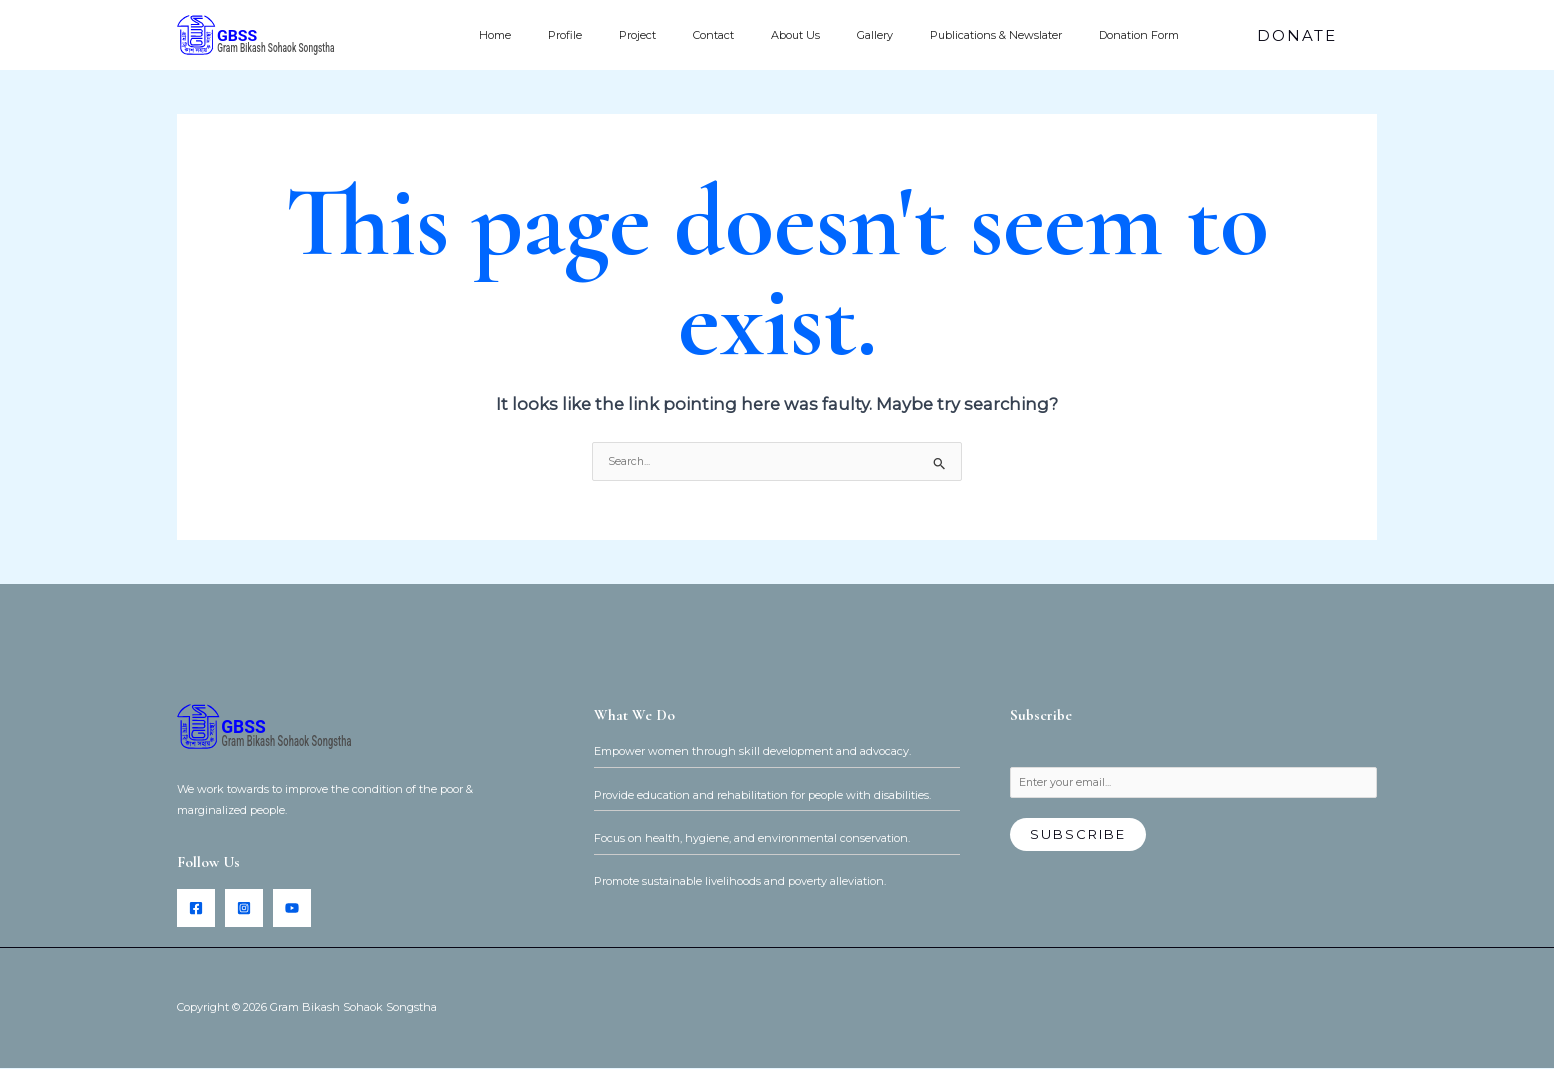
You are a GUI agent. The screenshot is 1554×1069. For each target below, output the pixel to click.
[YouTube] (292, 909)
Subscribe (1078, 836)
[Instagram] (244, 909)
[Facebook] (196, 909)
